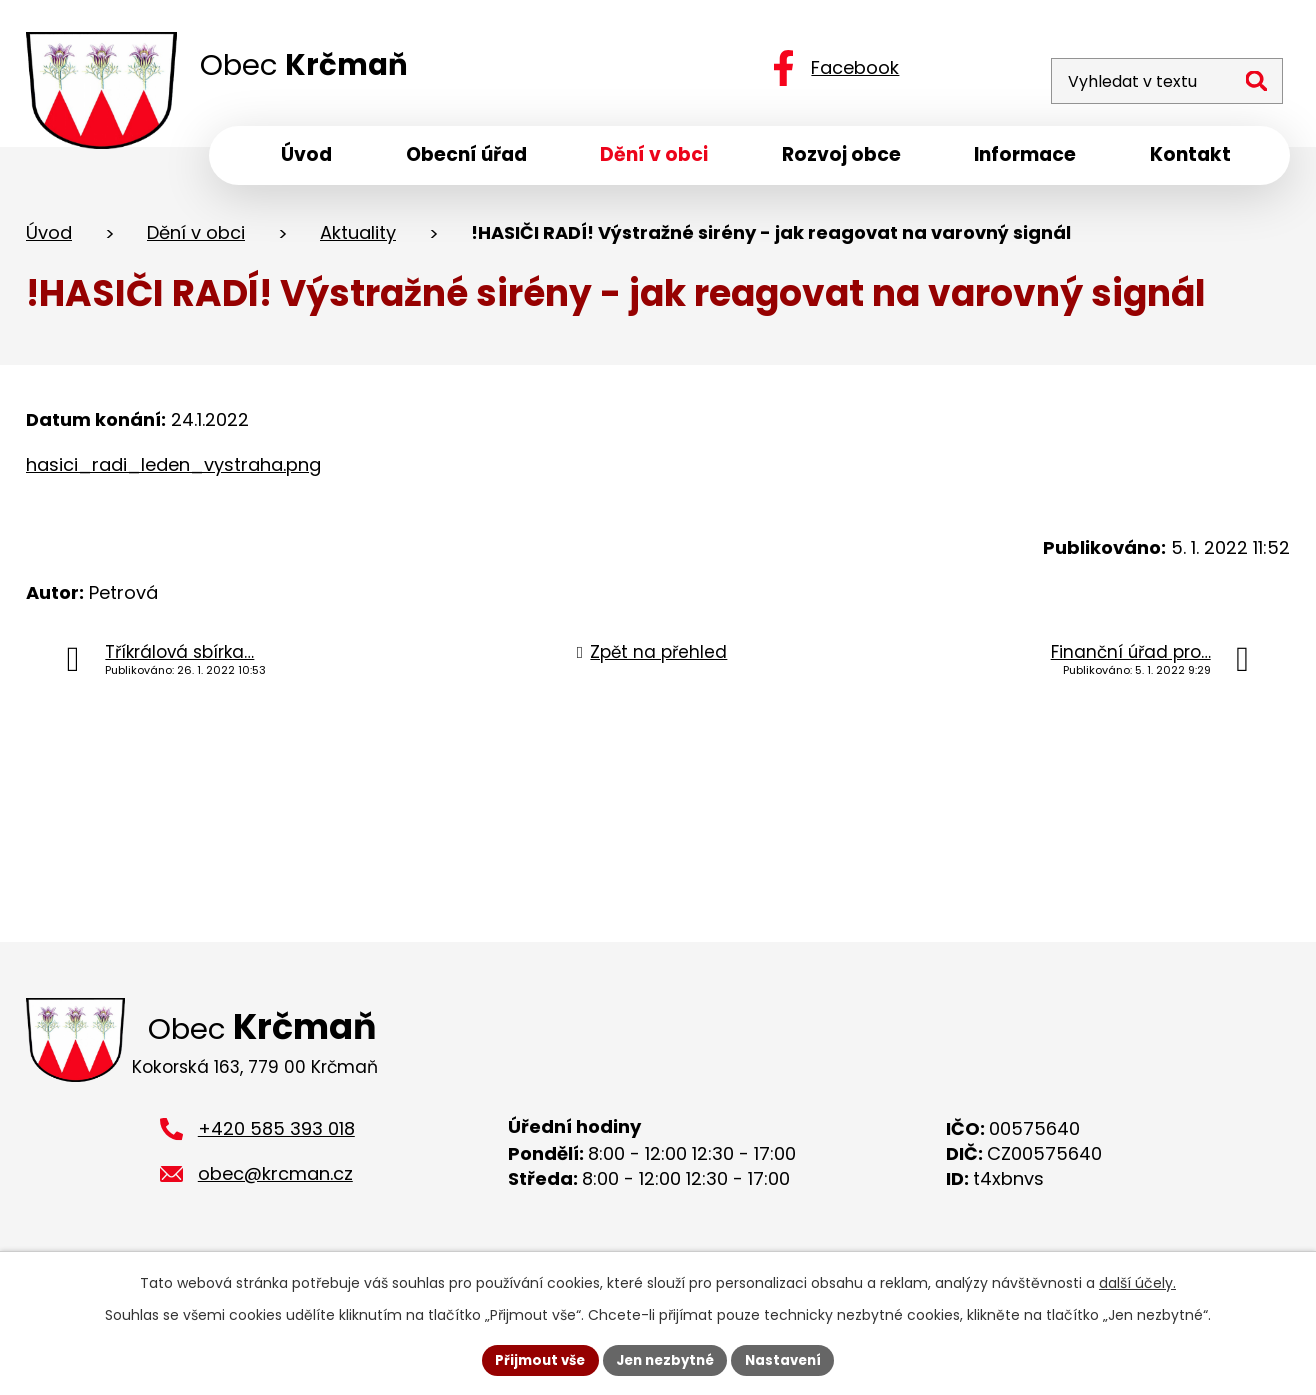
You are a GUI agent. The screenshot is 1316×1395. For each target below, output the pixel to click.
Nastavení (790, 1359)
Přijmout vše (533, 1359)
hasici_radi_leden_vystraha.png (173, 470)
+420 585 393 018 (276, 1140)
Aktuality (358, 238)
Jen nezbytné (665, 1359)
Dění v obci (196, 238)
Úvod (49, 238)
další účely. (1137, 1281)
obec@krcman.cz (275, 1185)
